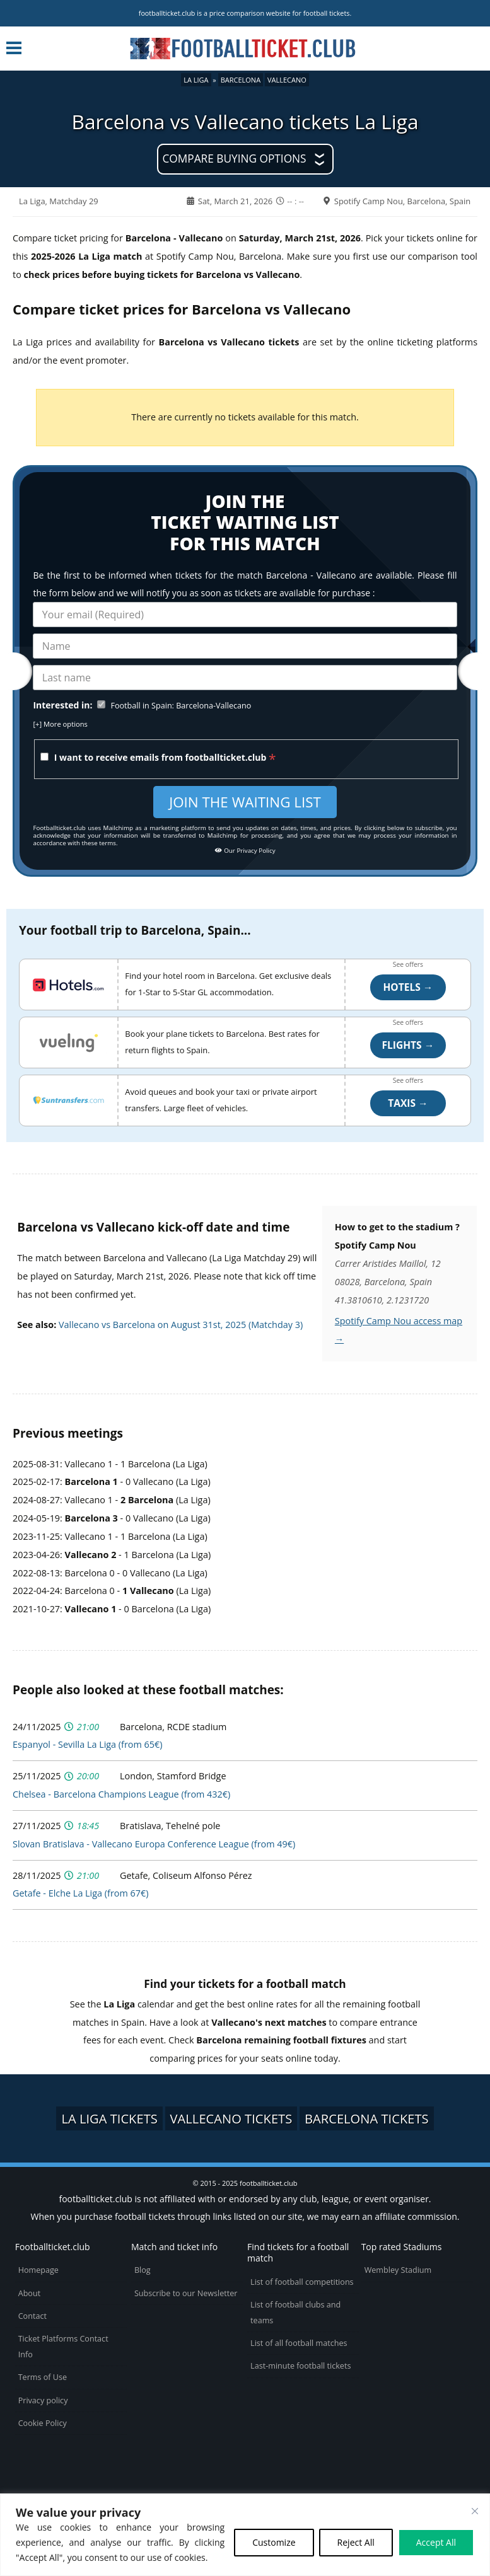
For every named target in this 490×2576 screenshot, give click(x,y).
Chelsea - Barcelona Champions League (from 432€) (121, 1794)
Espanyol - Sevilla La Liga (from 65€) (87, 1744)
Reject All (356, 2542)
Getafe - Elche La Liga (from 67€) (80, 1893)
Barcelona (240, 79)
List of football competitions (302, 2282)
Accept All (436, 2542)
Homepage (38, 2270)
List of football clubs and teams (295, 2312)
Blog (142, 2270)
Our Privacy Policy (244, 851)
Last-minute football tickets (300, 2365)
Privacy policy (43, 2400)
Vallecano (286, 79)
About (29, 2293)
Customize (273, 2542)
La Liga (196, 79)
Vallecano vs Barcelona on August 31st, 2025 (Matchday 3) (181, 1325)
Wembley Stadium (398, 2270)
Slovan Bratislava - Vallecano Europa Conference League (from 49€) (154, 1844)
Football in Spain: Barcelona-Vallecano (180, 705)
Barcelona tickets (367, 2118)
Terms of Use (42, 2377)
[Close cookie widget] (475, 2511)
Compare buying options (234, 158)
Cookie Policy (42, 2423)
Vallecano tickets (231, 2118)
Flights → (408, 1045)
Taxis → (408, 1103)
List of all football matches (298, 2343)
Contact (32, 2316)
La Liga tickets (109, 2118)
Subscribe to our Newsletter (186, 2293)
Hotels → (408, 987)
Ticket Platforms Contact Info (63, 2346)
